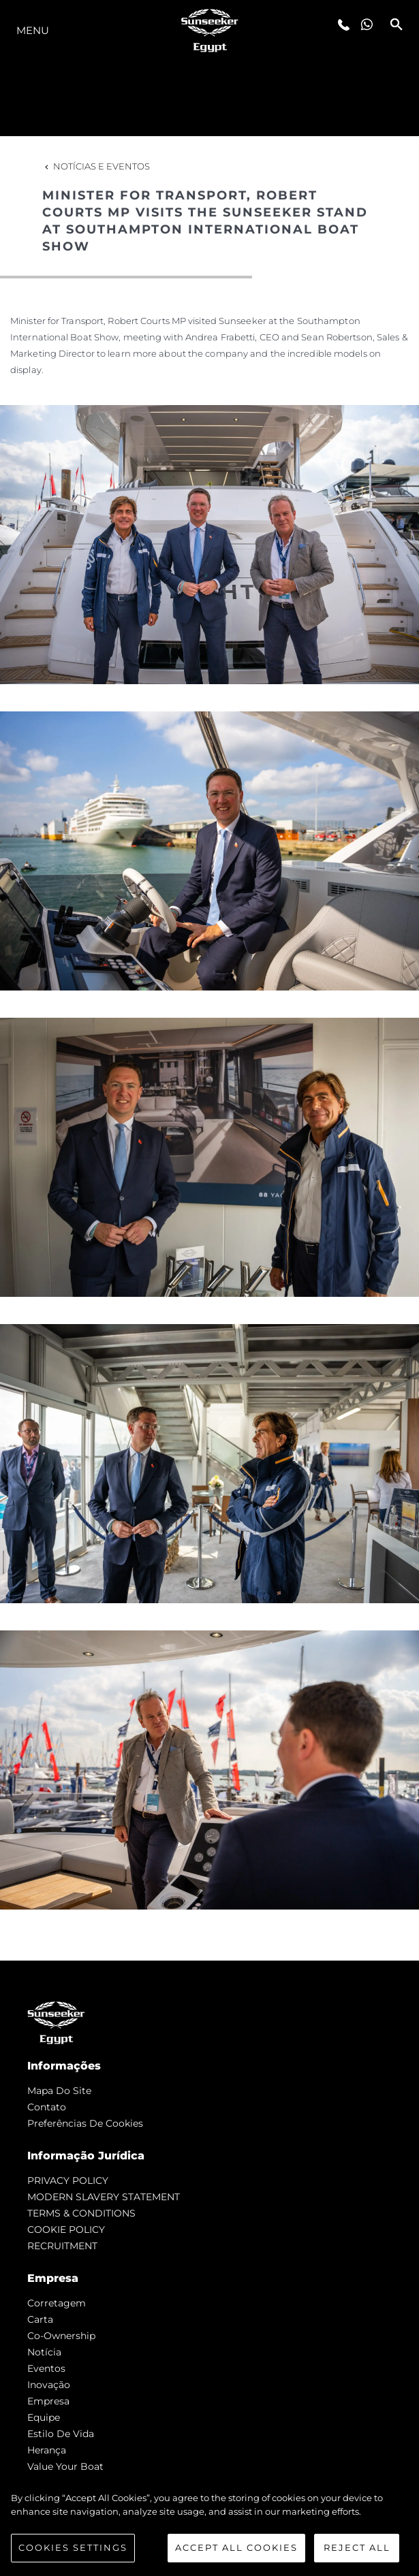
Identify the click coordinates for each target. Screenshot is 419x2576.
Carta (40, 2319)
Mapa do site (59, 2090)
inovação (48, 2385)
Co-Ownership (61, 2336)
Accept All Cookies (236, 2547)
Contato (46, 2107)
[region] (209, 2527)
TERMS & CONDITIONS (81, 2213)
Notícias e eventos (96, 166)
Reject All (357, 2547)
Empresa (48, 2401)
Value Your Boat (65, 2466)
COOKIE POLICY (66, 2229)
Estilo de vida (60, 2434)
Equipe (43, 2417)
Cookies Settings (72, 2547)
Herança (46, 2450)
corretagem (56, 2303)
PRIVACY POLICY (67, 2180)
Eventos (46, 2368)
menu (32, 30)
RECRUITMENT (62, 2246)
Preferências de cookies (85, 2123)
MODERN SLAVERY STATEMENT (103, 2197)
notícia (44, 2352)
